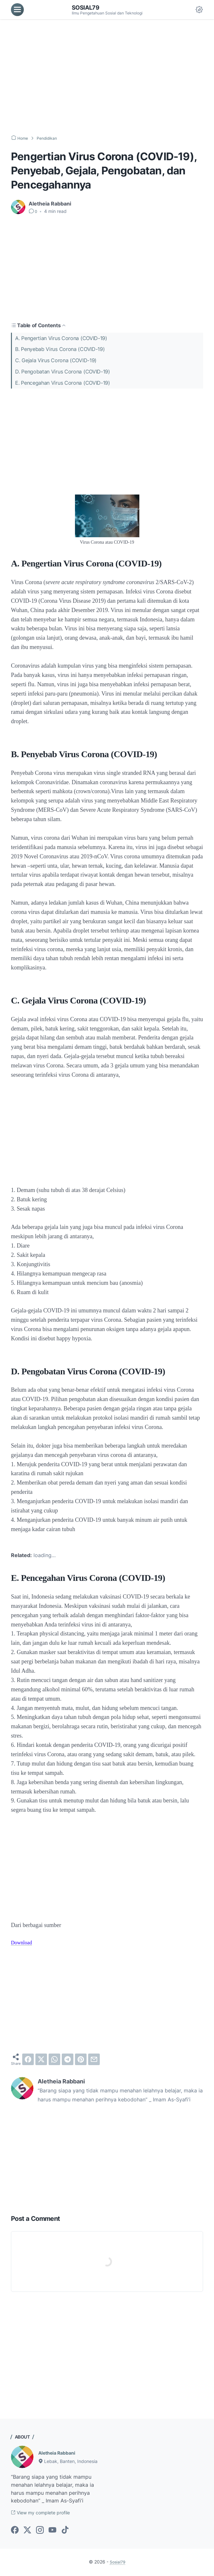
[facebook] (28, 2059)
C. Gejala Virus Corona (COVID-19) (56, 360)
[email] (94, 2059)
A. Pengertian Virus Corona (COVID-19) (61, 338)
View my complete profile (45, 2513)
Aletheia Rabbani (59, 2452)
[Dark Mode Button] (199, 9)
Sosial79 (87, 7)
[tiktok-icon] (65, 2531)
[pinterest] (81, 2059)
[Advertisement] (107, 77)
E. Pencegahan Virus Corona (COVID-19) (62, 383)
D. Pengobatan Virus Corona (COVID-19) (62, 371)
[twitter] (41, 2059)
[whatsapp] (54, 2059)
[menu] (17, 9)
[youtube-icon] (52, 2531)
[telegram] (67, 2059)
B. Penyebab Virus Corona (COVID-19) (60, 349)
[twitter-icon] (27, 2531)
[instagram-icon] (40, 2531)
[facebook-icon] (15, 2531)
